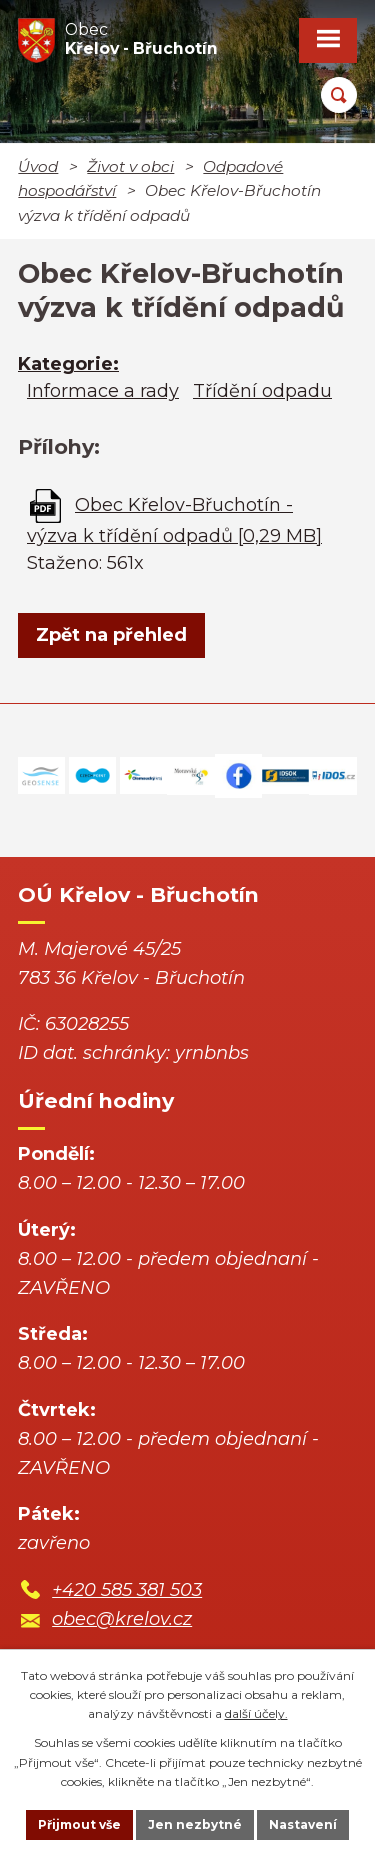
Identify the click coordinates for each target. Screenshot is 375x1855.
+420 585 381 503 (127, 1590)
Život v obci (130, 166)
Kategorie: (68, 364)
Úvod (38, 166)
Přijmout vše (79, 1824)
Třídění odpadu (262, 391)
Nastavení (303, 1824)
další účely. (256, 1713)
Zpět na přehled (111, 635)
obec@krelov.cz (122, 1619)
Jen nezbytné (195, 1824)
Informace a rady (103, 391)
